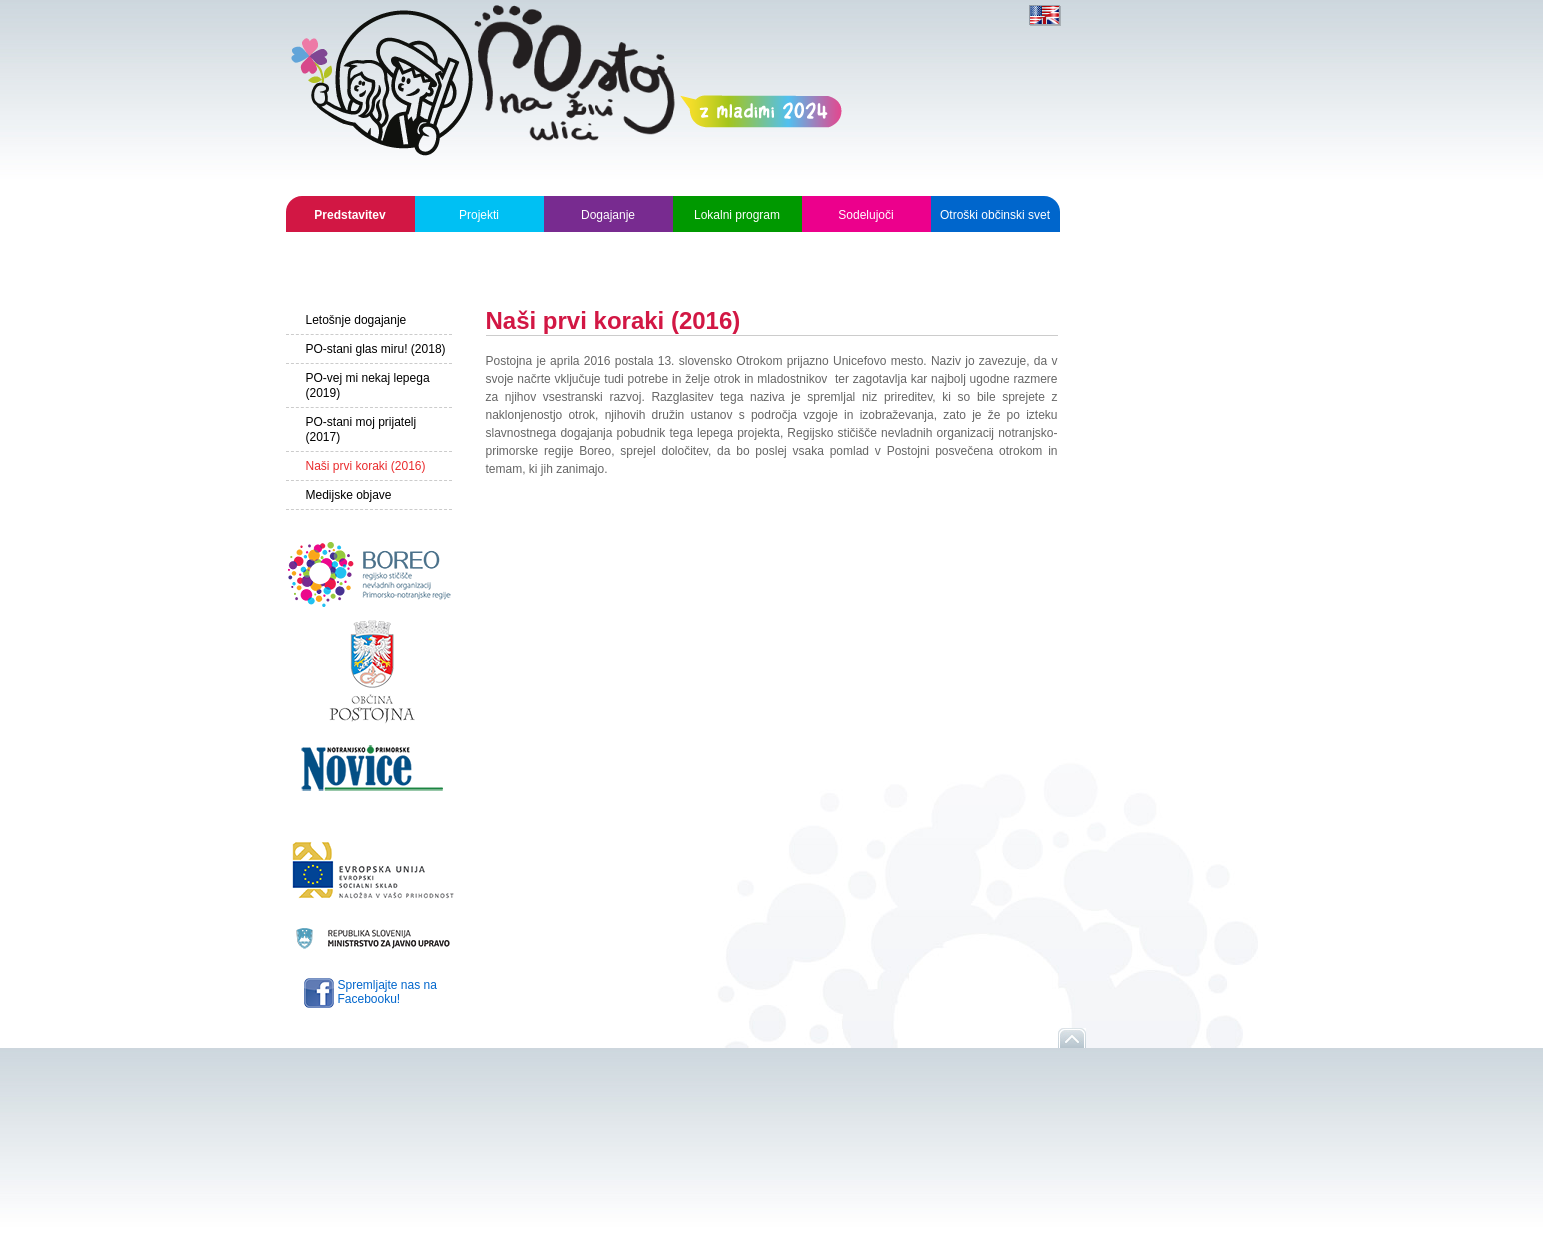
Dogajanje (608, 215)
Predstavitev (349, 215)
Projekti (479, 215)
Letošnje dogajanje (356, 320)
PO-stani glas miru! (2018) (376, 349)
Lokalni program (737, 215)
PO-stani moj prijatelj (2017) (361, 429)
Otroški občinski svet (995, 215)
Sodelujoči (865, 215)
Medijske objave (349, 495)
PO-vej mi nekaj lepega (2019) (368, 385)
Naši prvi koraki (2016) (366, 466)
